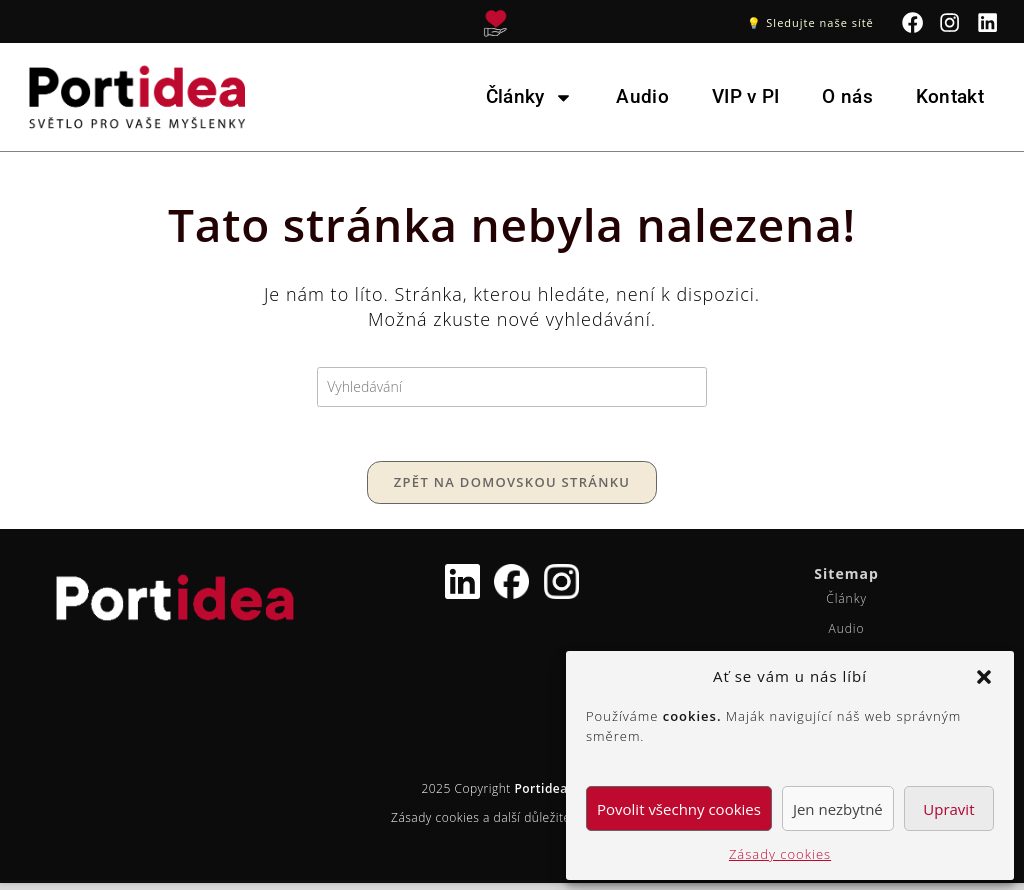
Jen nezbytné (838, 809)
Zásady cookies (780, 854)
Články (530, 97)
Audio (642, 96)
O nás (847, 96)
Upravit (948, 809)
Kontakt (950, 96)
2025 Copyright (511, 795)
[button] (984, 677)
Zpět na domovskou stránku (512, 489)
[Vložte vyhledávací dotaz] (512, 387)
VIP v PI (745, 96)
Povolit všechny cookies (679, 809)
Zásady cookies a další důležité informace (512, 823)
